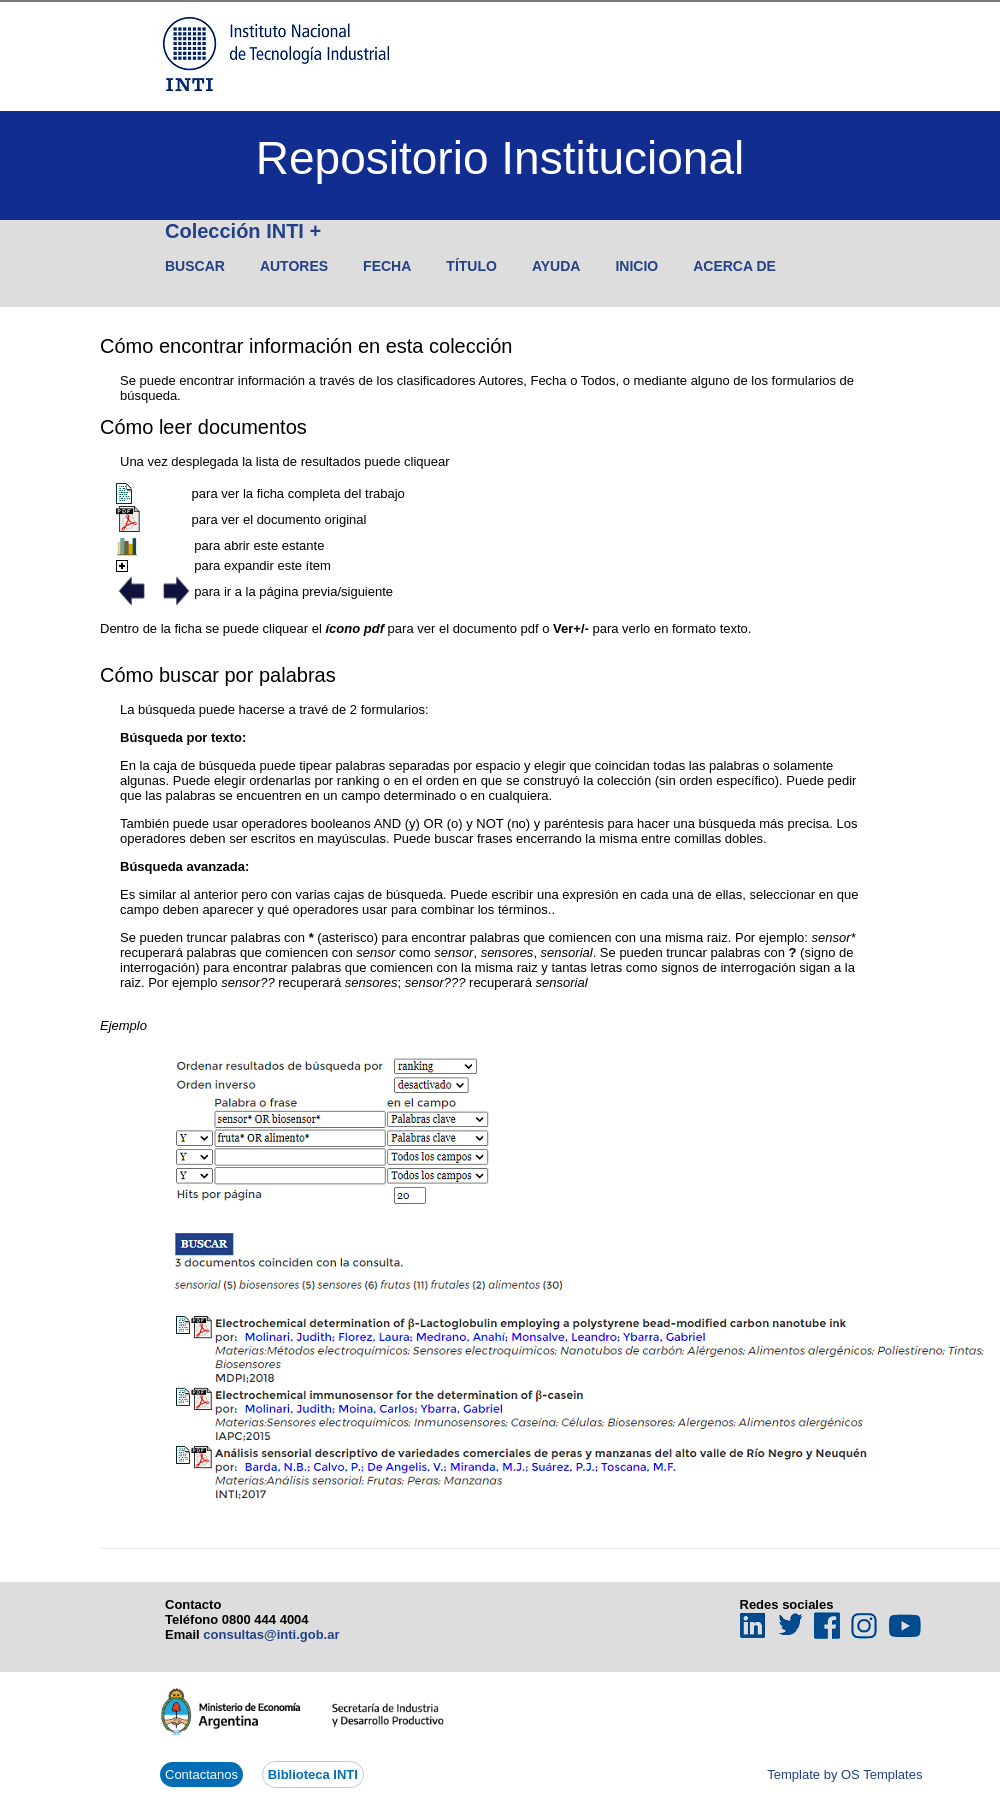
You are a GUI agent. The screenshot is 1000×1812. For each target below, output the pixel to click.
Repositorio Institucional (500, 158)
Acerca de (734, 266)
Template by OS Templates (844, 1774)
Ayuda (556, 266)
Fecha (387, 266)
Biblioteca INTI (313, 1774)
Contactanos (201, 1774)
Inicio (636, 266)
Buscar (195, 266)
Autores (294, 266)
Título (471, 266)
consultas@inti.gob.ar (271, 1634)
